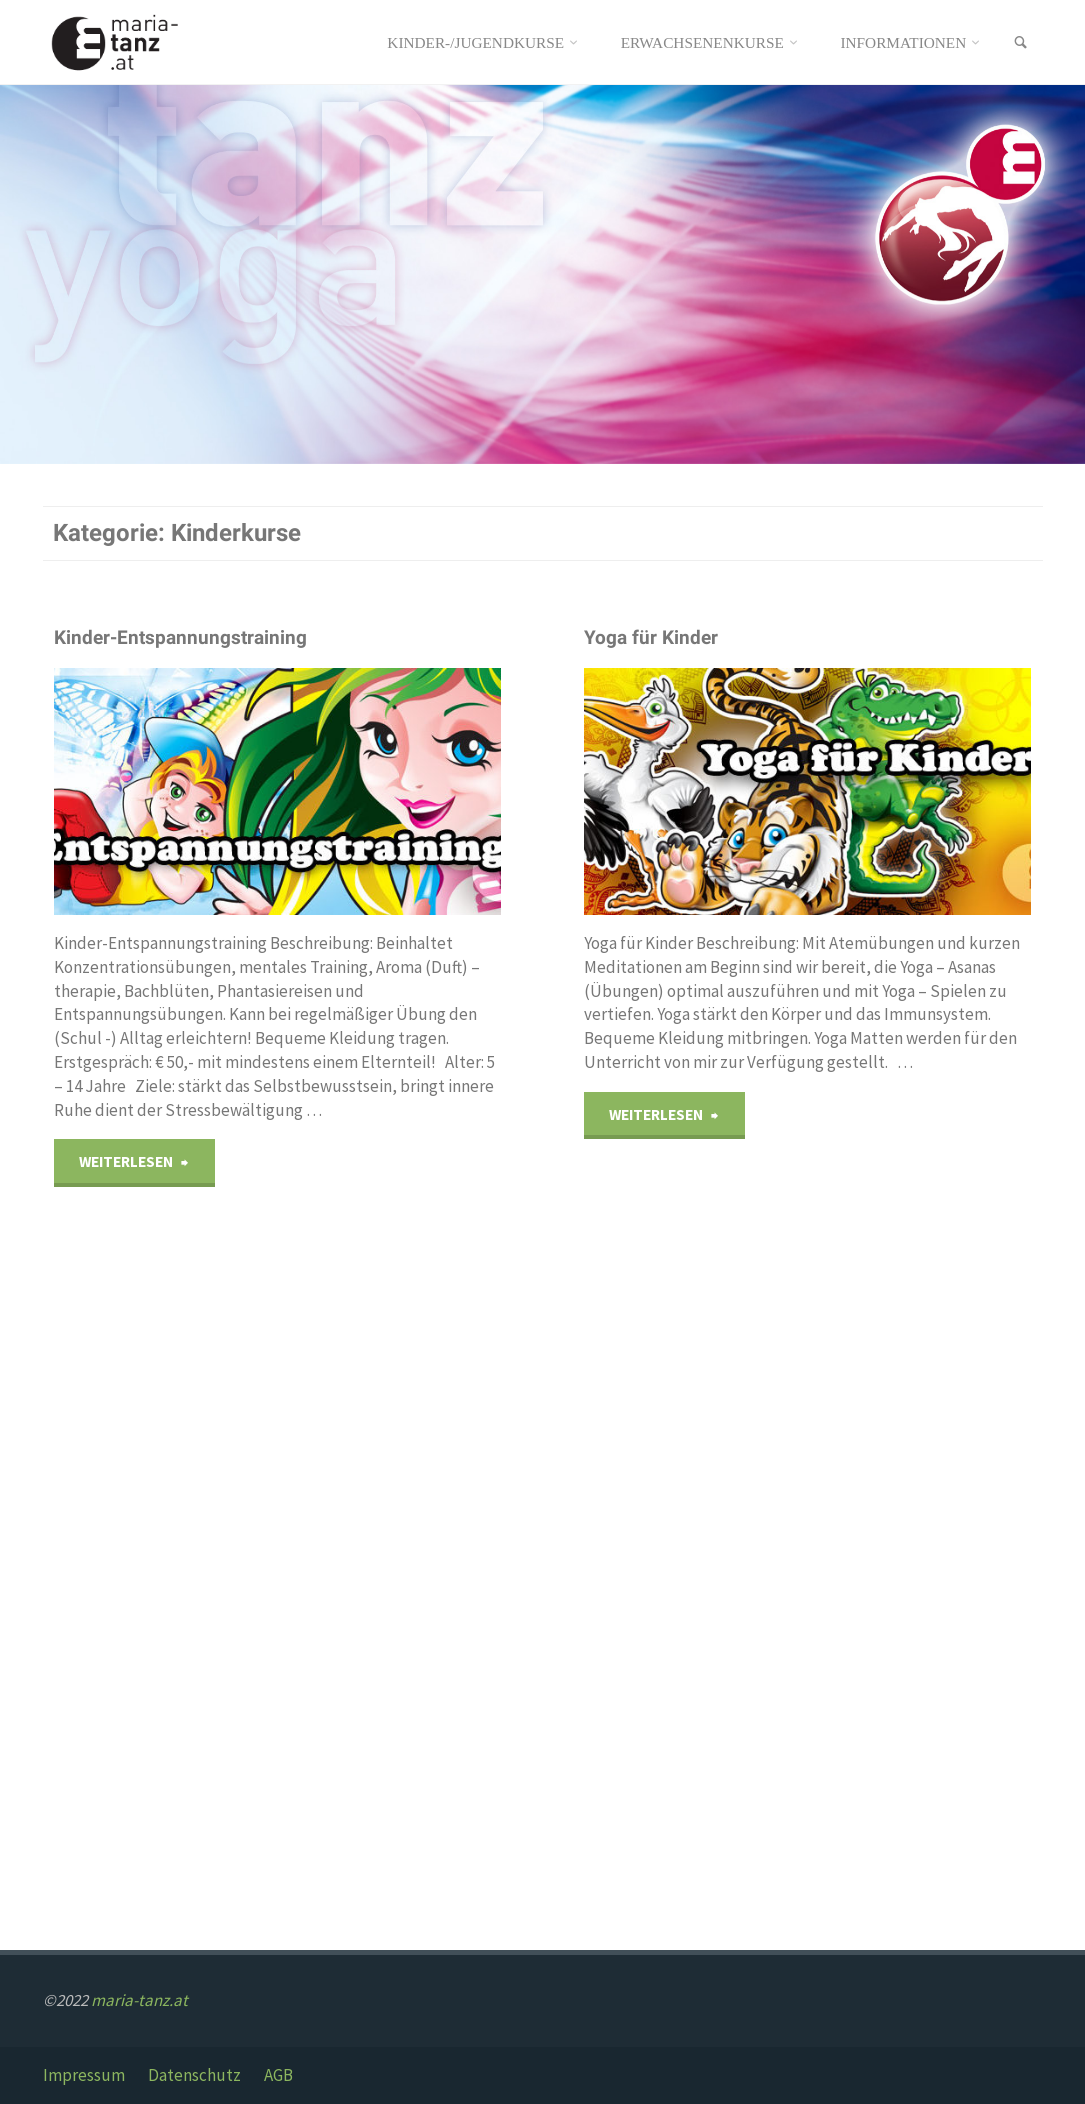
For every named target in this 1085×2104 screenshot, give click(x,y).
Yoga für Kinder (651, 637)
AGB (278, 2075)
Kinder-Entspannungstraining (180, 637)
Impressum (84, 2075)
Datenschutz (194, 2075)
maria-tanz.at (139, 2000)
